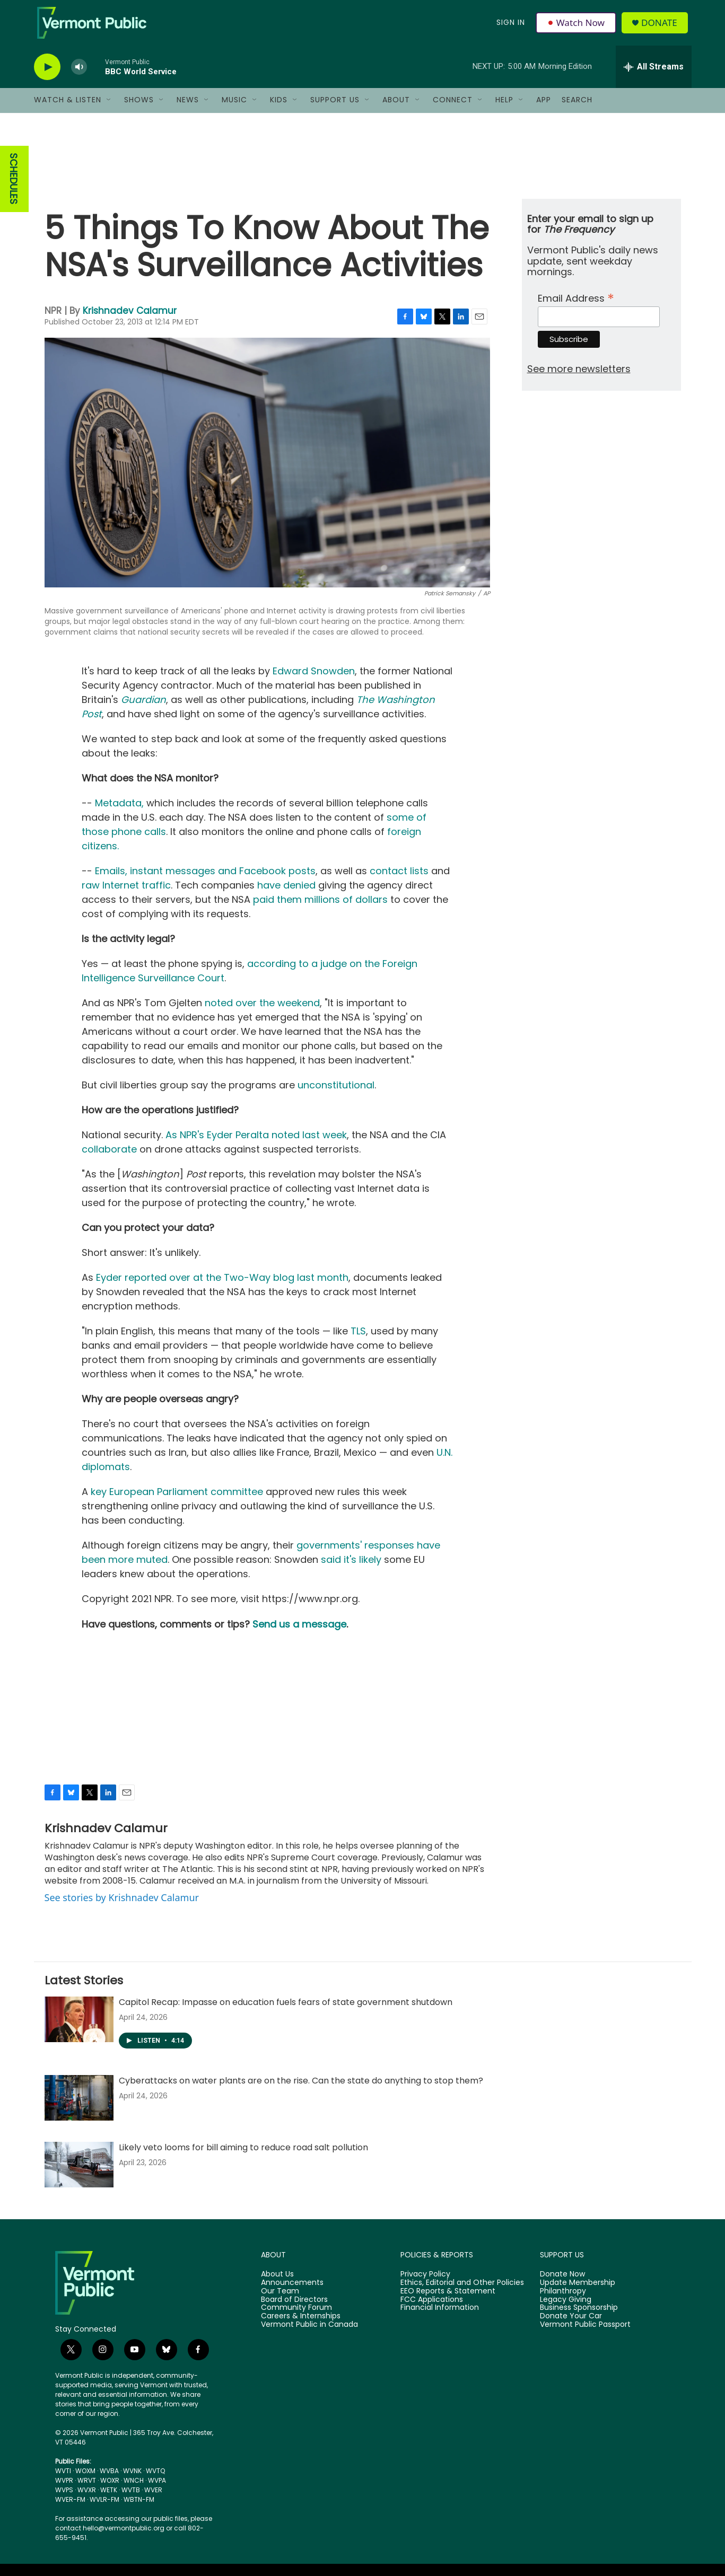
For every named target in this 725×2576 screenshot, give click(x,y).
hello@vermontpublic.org (123, 2538)
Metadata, (119, 813)
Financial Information (439, 2318)
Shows (139, 110)
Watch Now (577, 27)
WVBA (109, 2480)
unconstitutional (336, 1095)
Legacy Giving (565, 2310)
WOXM (85, 2480)
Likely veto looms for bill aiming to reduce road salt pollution (243, 2157)
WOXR (109, 2490)
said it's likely (351, 1570)
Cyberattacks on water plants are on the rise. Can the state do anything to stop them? (301, 2091)
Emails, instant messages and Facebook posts (205, 881)
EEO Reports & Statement (447, 2301)
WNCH (134, 2490)
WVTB (130, 2499)
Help (504, 110)
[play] (47, 77)
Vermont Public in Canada (309, 2335)
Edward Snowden (314, 681)
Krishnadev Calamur (130, 320)
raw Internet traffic (126, 895)
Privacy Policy (425, 2284)
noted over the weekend (262, 1013)
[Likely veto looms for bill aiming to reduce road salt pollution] (79, 2174)
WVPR (64, 2490)
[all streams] (654, 77)
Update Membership (577, 2293)
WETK (108, 2499)
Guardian (143, 710)
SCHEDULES (13, 189)
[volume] (79, 77)
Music (234, 110)
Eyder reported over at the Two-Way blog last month (222, 1288)
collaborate (109, 1159)
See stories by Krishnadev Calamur (122, 1907)
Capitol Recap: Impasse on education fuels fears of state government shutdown (285, 2012)
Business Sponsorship (579, 2318)
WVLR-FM (104, 2509)
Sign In (510, 27)
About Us (277, 2284)
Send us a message (299, 1634)
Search (577, 110)
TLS (358, 1341)
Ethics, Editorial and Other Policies (462, 2293)
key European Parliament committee (177, 1502)
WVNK (132, 2480)
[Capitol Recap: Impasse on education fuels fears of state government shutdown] (79, 2029)
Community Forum (296, 2318)
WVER (153, 2499)
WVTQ (155, 2480)
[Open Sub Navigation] (109, 110)
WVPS (64, 2499)
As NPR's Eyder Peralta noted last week (256, 1145)
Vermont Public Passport (585, 2335)
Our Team (280, 2301)
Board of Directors (294, 2310)
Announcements (292, 2293)
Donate (661, 27)
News (188, 110)
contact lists (399, 881)
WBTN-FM (139, 2509)
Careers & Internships (300, 2327)
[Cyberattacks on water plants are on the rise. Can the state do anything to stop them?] (79, 2108)
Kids (278, 110)
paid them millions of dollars (320, 910)
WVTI (63, 2480)
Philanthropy (563, 2301)
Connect (453, 110)
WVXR (86, 2499)
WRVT (86, 2490)
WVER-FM (70, 2509)
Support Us (335, 110)
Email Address (576, 307)
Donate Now (562, 2284)
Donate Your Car (571, 2327)
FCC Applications (431, 2310)
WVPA (157, 2490)
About (396, 110)
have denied (286, 895)
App (543, 110)
